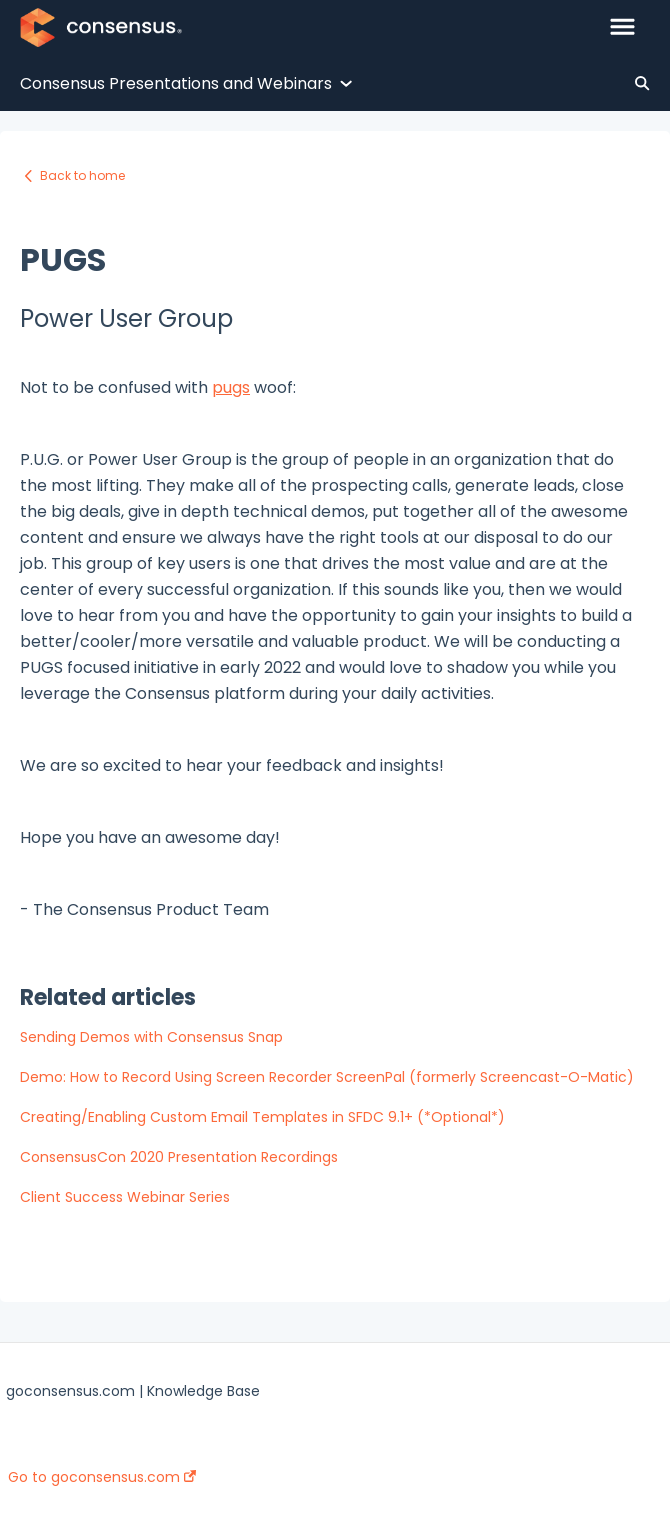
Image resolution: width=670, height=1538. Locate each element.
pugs (231, 387)
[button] (622, 28)
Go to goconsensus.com (102, 1477)
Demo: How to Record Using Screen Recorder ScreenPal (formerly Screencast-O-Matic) (327, 1077)
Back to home (82, 175)
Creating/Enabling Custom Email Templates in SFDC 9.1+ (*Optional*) (262, 1117)
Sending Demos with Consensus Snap (151, 1037)
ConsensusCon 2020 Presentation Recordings (179, 1157)
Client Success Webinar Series (125, 1197)
